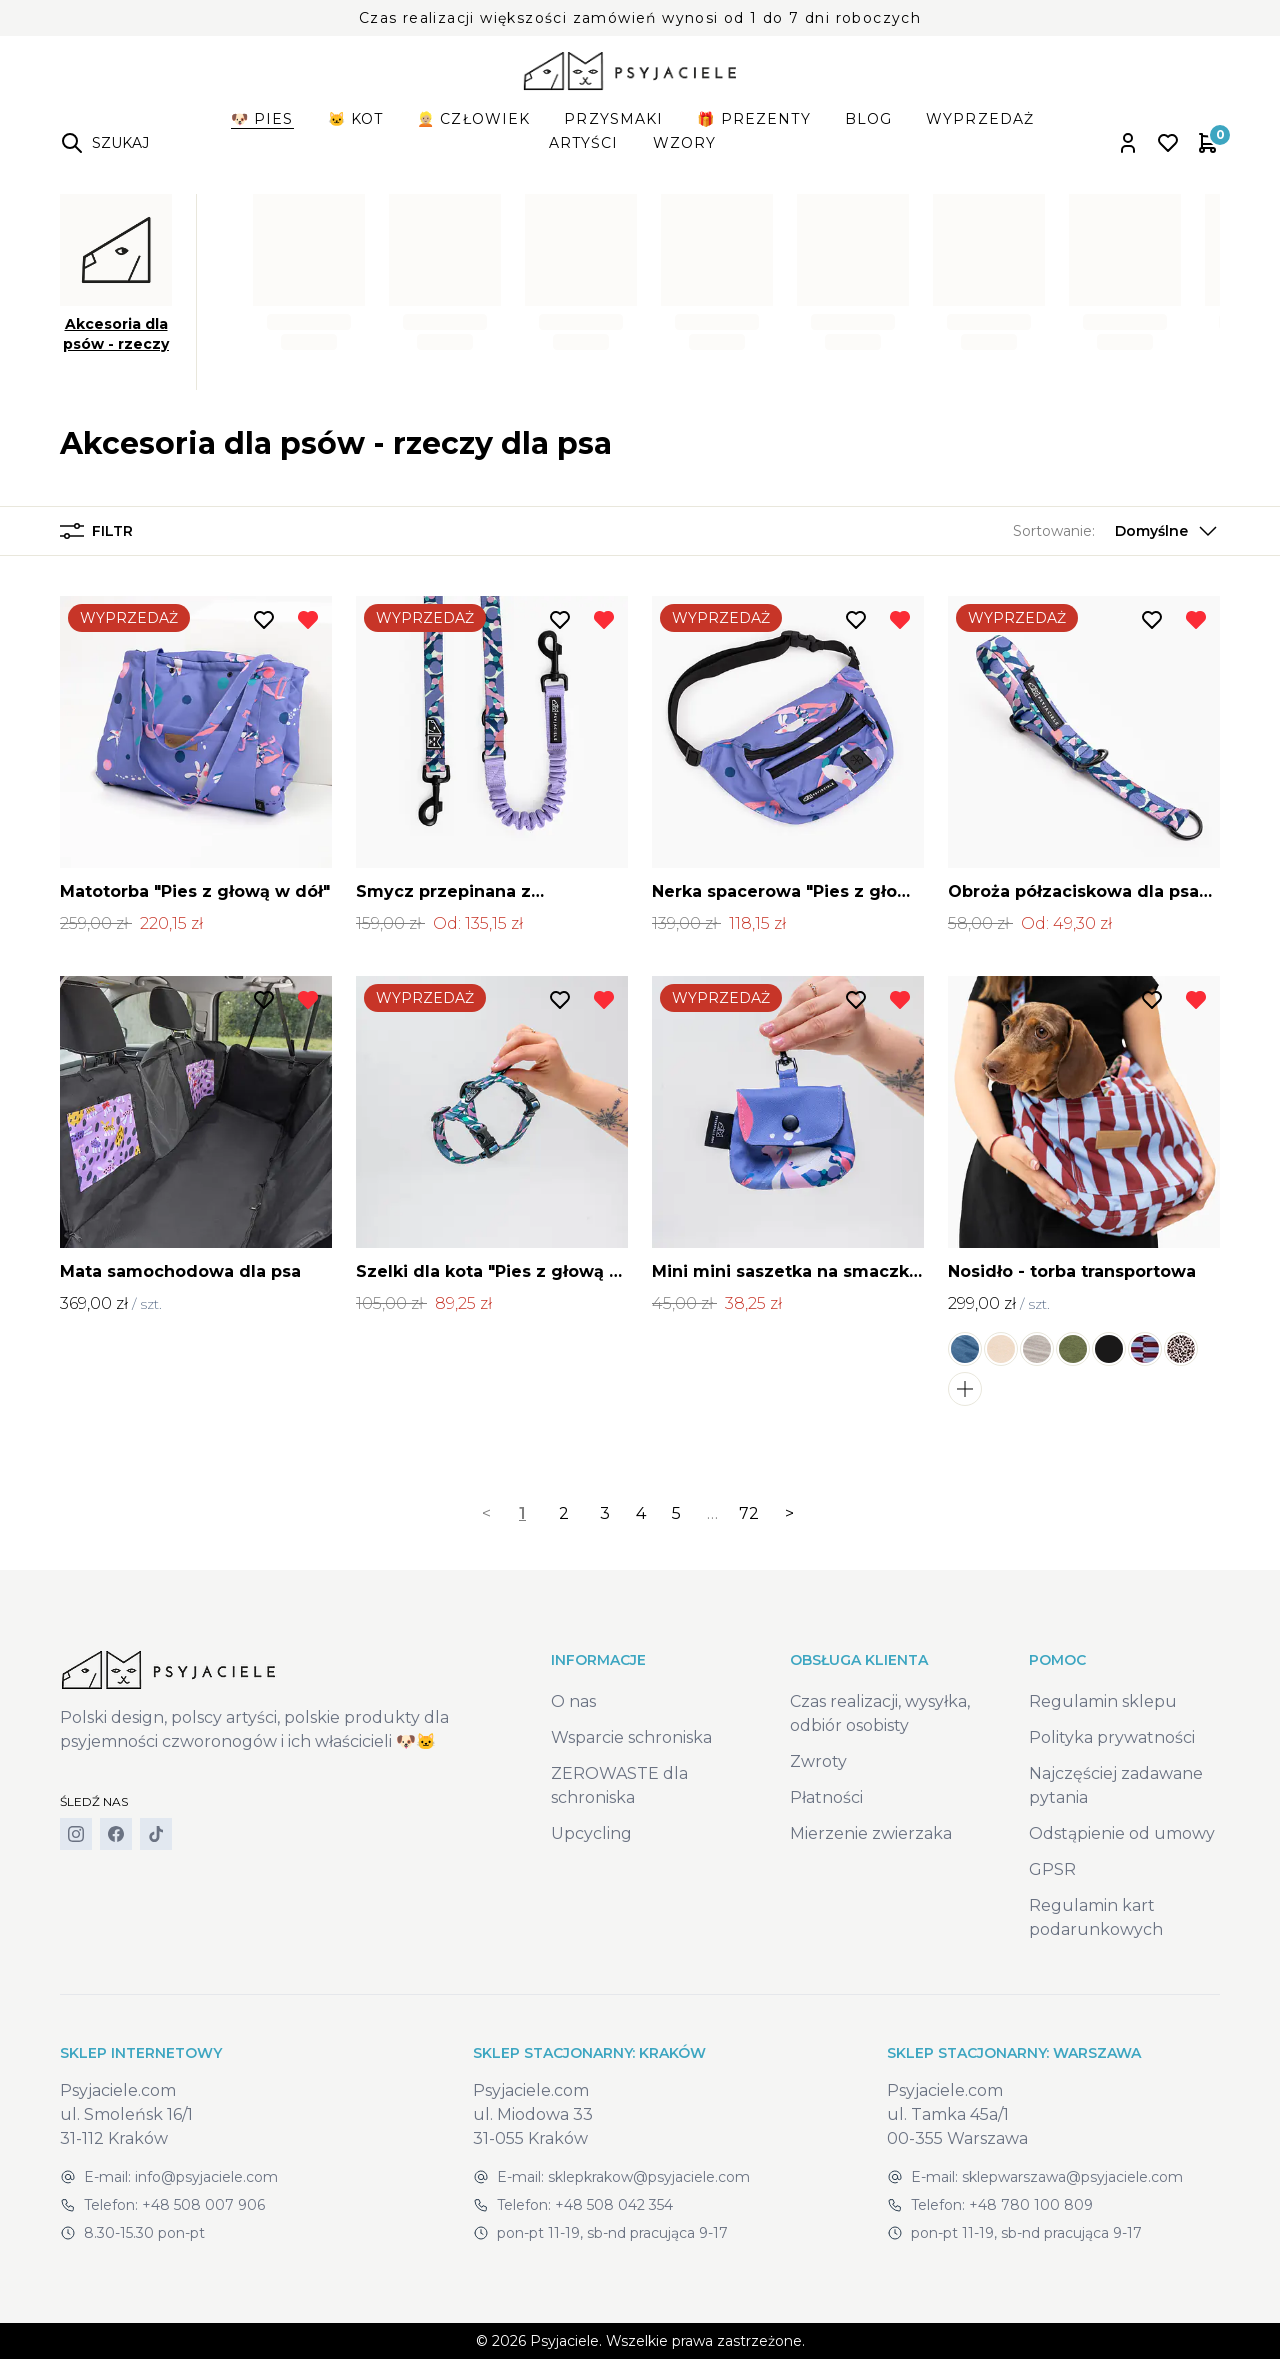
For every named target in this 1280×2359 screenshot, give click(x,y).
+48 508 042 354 (614, 2205)
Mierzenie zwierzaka (871, 1833)
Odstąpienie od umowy (1122, 1833)
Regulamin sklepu (1103, 1701)
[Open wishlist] (1168, 143)
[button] (1116, 531)
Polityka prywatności (1112, 1737)
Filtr (96, 531)
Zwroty (818, 1761)
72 (749, 1513)
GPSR (1052, 1869)
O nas (573, 1701)
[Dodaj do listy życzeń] (264, 620)
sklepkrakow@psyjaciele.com (649, 2177)
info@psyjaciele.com (206, 2177)
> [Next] (789, 1513)
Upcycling (591, 1833)
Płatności (826, 1797)
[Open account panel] (1128, 143)
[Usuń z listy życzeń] (308, 620)
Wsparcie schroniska (631, 1737)
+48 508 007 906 (203, 2205)
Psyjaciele (564, 2341)
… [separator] (712, 1513)
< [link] (486, 1513)
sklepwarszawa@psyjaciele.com (1072, 2177)
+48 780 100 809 (1031, 2205)
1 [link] (522, 1513)
